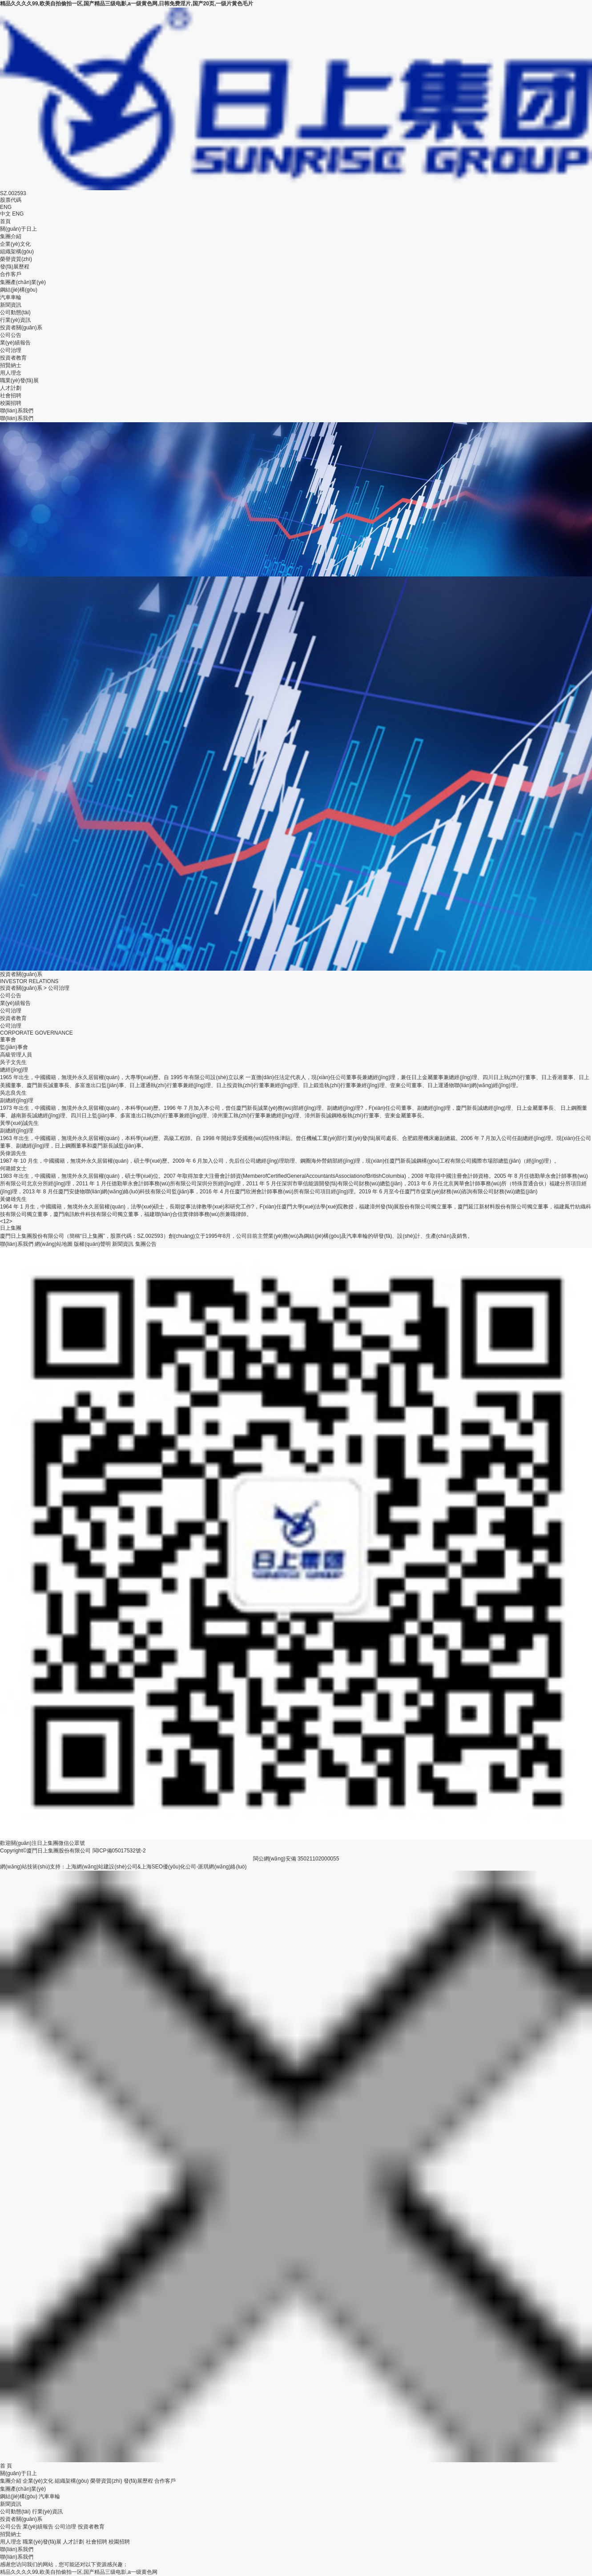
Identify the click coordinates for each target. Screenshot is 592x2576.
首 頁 (6, 2466)
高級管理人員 (16, 1055)
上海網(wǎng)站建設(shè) (96, 1867)
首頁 (5, 221)
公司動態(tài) (15, 312)
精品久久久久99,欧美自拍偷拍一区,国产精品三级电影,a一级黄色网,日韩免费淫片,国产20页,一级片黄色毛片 (126, 3)
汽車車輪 (10, 297)
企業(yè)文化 (15, 244)
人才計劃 (10, 388)
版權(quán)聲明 (92, 1244)
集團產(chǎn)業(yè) (23, 282)
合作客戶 (10, 274)
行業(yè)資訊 (15, 320)
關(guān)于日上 (18, 229)
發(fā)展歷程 (14, 267)
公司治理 (10, 350)
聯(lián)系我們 (16, 411)
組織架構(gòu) (17, 251)
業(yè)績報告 (15, 343)
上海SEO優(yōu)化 (163, 1867)
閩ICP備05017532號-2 (119, 1851)
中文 (5, 214)
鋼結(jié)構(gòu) (18, 290)
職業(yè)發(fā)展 (19, 380)
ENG (18, 214)
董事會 (8, 1039)
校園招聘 (10, 403)
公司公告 (10, 335)
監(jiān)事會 (14, 1047)
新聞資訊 (10, 305)
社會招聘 (10, 395)
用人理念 (10, 373)
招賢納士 (10, 365)
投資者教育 (13, 358)
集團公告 (146, 1244)
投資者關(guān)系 (21, 327)
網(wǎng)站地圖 (53, 1244)
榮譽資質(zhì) (16, 259)
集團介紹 (10, 236)
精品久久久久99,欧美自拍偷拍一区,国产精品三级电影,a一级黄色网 (78, 2572)
